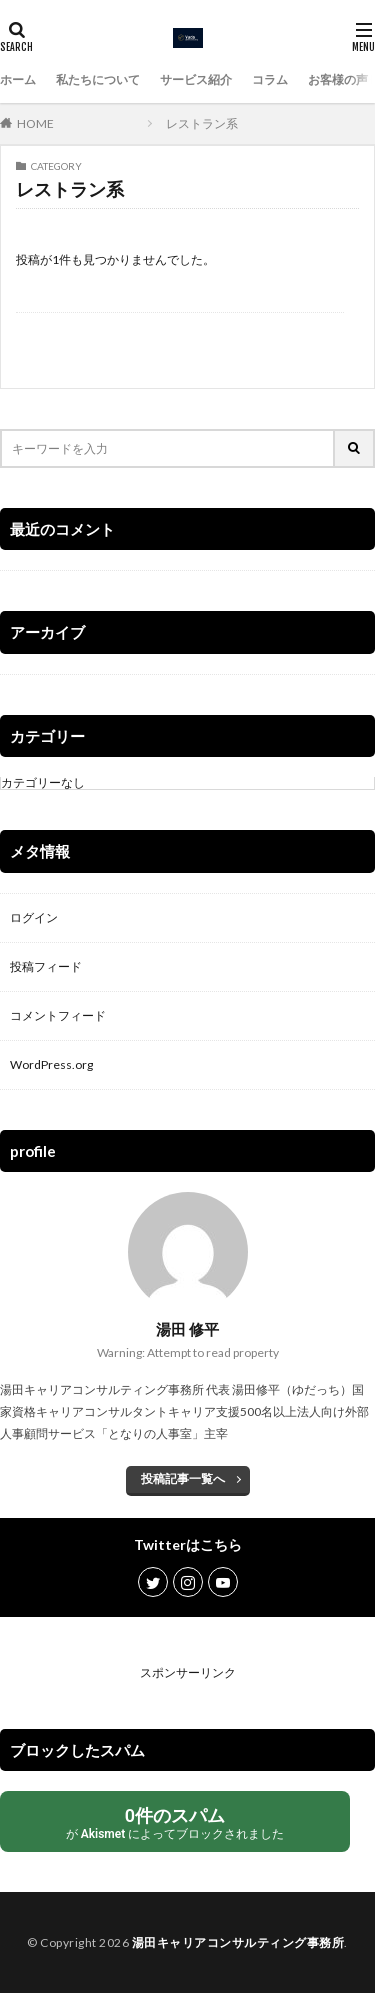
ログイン (34, 917)
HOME (35, 123)
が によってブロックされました (175, 1822)
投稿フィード (46, 966)
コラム (270, 79)
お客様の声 (338, 79)
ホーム (18, 79)
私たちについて (98, 79)
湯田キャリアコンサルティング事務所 (238, 1942)
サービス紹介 (196, 79)
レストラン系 (202, 123)
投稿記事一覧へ (183, 1478)
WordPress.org (51, 1064)
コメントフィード (58, 1015)
